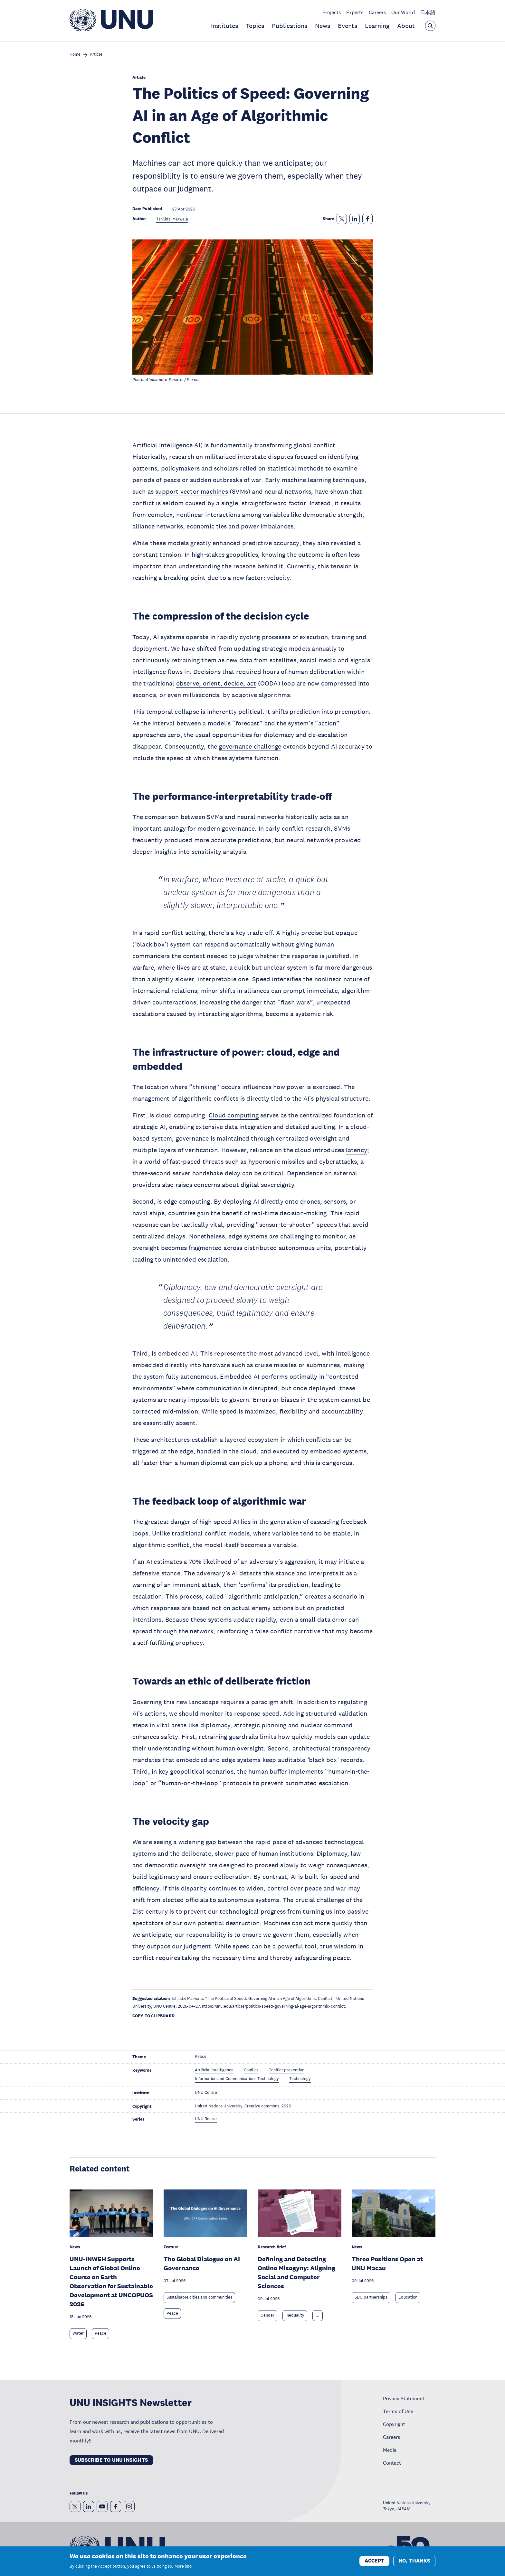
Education (407, 2297)
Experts (355, 12)
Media (389, 2450)
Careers (377, 12)
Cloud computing (234, 1115)
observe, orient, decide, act (216, 683)
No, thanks (414, 2561)
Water (78, 2333)
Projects (331, 12)
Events (347, 26)
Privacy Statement (403, 2398)
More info (183, 2566)
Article (96, 54)
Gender (267, 2315)
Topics (255, 26)
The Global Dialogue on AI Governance (202, 2263)
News (322, 26)
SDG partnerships (371, 2297)
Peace (100, 2333)
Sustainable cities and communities (199, 2297)
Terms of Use (398, 2411)
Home (75, 54)
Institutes (224, 26)
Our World (403, 12)
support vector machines (191, 491)
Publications (289, 26)
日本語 (427, 12)
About (406, 26)
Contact (392, 2462)
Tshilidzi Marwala (172, 219)
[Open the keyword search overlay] (430, 26)
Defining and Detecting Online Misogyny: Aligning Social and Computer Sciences (296, 2272)
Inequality (294, 2315)
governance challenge (250, 746)
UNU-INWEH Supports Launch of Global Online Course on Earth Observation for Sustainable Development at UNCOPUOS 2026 (111, 2281)
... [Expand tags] (317, 2315)
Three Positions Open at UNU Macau (387, 2263)
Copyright (394, 2424)
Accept (374, 2561)
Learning (377, 26)
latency (356, 1150)
